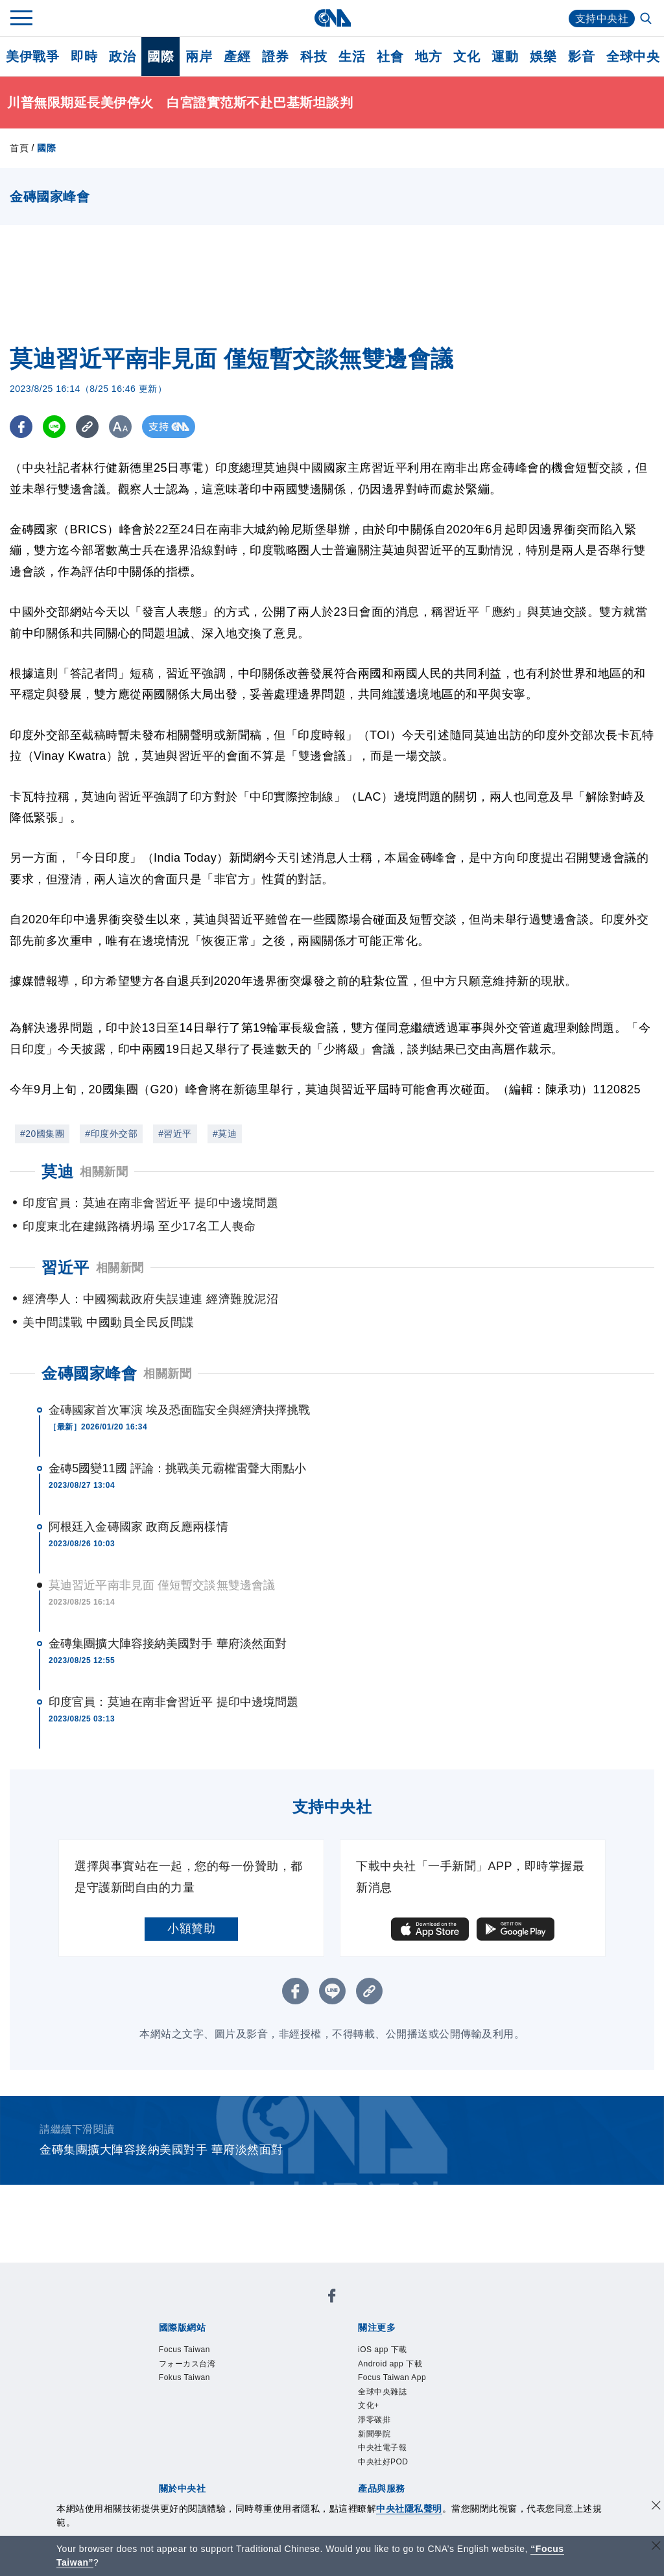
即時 (84, 56)
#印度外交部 (111, 1133)
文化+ (368, 2405)
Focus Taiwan (184, 2349)
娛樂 (543, 56)
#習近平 (175, 1133)
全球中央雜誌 (382, 2391)
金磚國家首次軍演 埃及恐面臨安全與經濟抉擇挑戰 (179, 1409)
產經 (237, 56)
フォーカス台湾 (187, 2363)
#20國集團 (42, 1133)
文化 (466, 56)
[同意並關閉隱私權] (656, 2507)
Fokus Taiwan (184, 2377)
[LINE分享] (54, 426)
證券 (275, 56)
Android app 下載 (390, 2363)
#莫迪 (225, 1133)
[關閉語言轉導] (656, 2547)
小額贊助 (191, 1928)
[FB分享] (21, 426)
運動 (505, 56)
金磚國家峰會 (89, 1373)
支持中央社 (602, 18)
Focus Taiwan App (392, 2377)
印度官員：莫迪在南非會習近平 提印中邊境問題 (173, 1701)
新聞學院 (374, 2433)
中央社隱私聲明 (409, 2508)
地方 (428, 56)
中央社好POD (383, 2461)
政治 (122, 56)
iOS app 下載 (382, 2349)
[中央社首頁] (332, 18)
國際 (160, 56)
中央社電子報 (382, 2447)
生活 (351, 56)
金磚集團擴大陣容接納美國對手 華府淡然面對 (168, 1643)
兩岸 (198, 56)
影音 (581, 56)
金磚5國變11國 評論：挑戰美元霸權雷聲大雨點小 (177, 1468)
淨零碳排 (374, 2419)
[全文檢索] (647, 19)
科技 (313, 56)
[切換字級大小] (120, 426)
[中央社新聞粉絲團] (332, 2298)
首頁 (19, 148)
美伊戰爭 (32, 56)
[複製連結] (87, 426)
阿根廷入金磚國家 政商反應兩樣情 (138, 1526)
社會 (390, 56)
